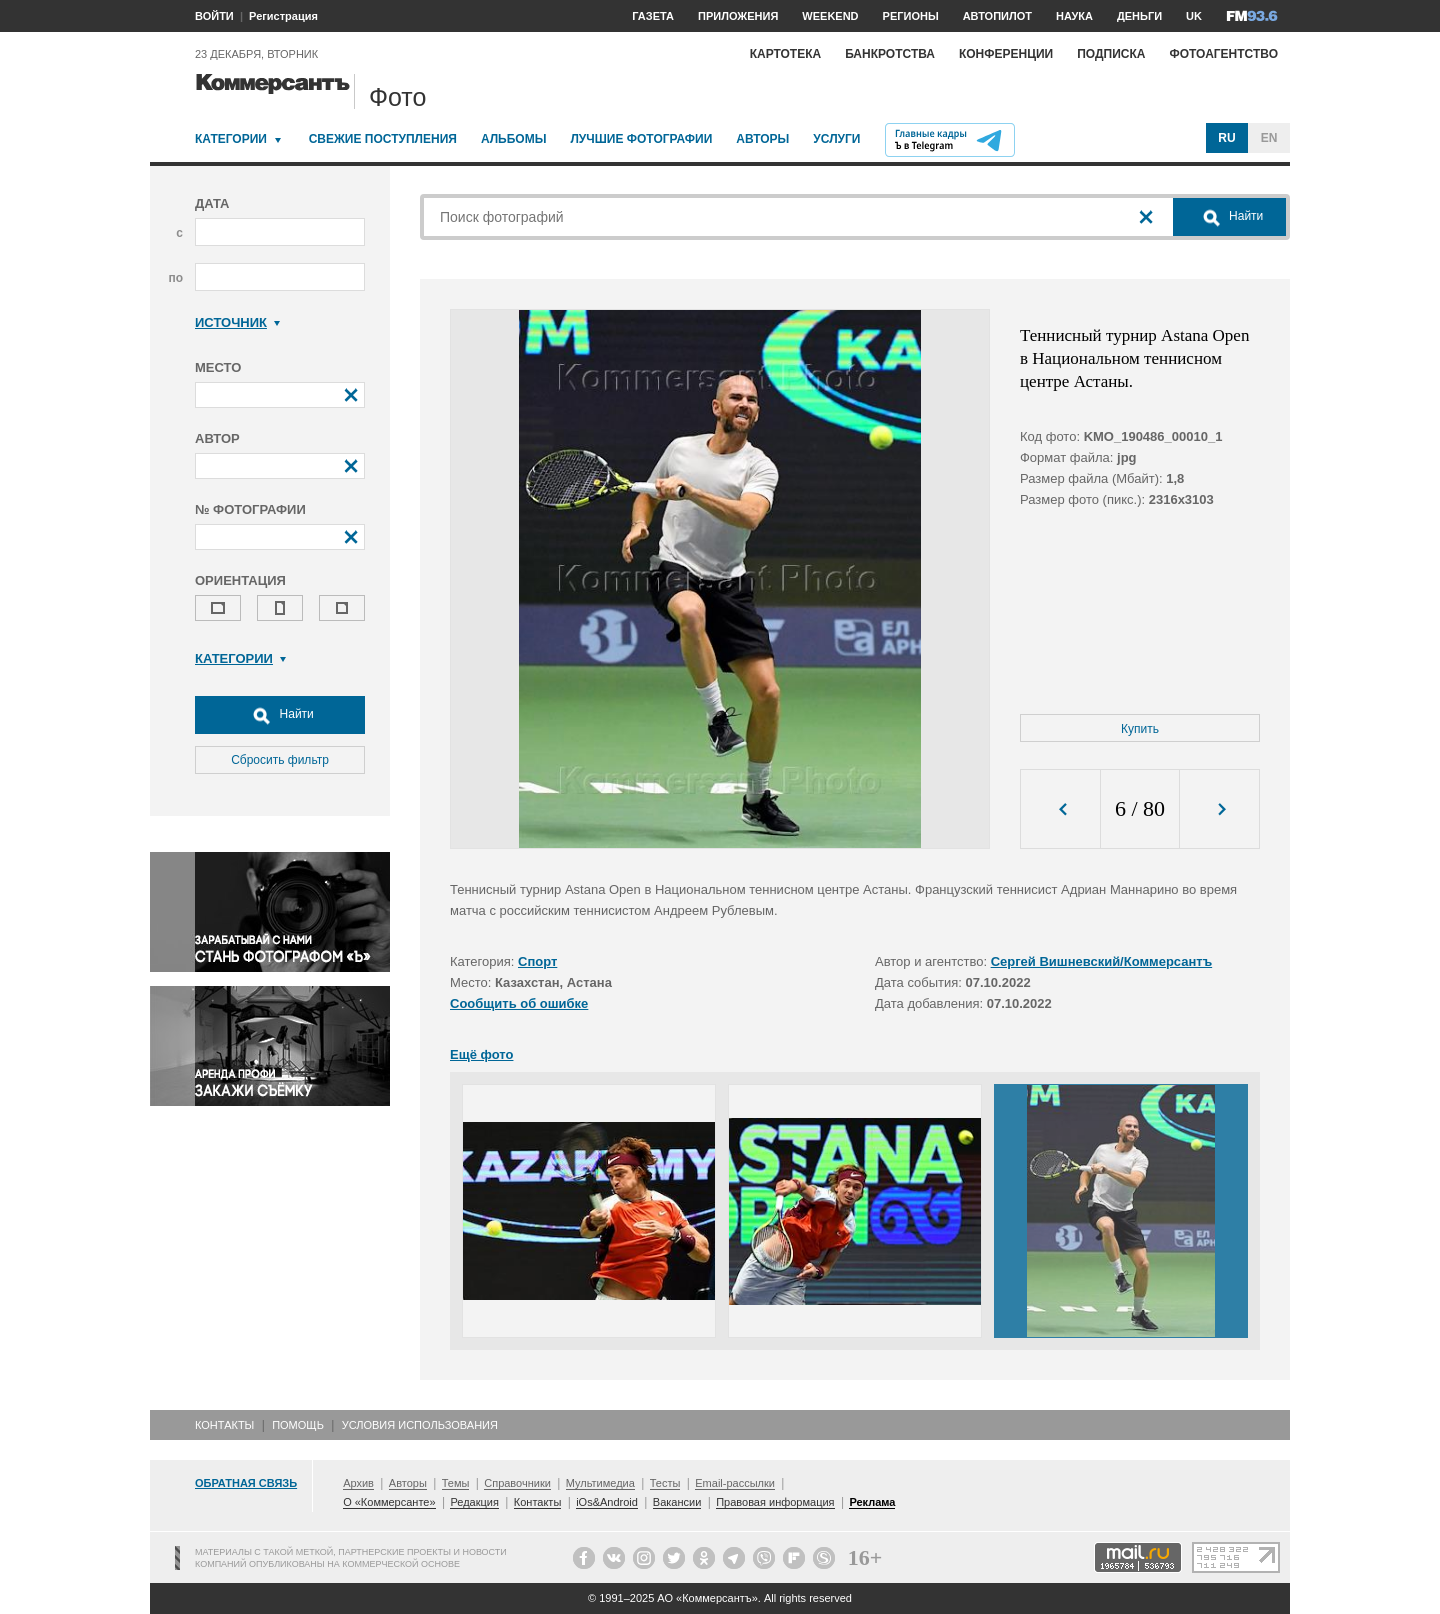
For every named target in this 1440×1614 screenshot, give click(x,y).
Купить (1140, 729)
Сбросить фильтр (280, 760)
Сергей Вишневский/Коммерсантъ (1102, 961)
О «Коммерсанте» (389, 1502)
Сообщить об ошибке (519, 1003)
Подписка (1111, 54)
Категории (231, 139)
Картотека (786, 54)
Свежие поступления (383, 139)
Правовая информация (775, 1502)
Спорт (537, 961)
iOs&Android (607, 1502)
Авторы (762, 139)
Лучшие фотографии (641, 139)
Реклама (872, 1502)
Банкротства (890, 54)
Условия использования (420, 1425)
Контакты (224, 1425)
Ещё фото (481, 1054)
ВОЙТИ (214, 16)
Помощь (298, 1425)
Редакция (474, 1502)
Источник (237, 322)
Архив (358, 1483)
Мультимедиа (600, 1483)
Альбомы (514, 139)
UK (1194, 16)
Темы (456, 1483)
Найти (280, 715)
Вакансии (677, 1502)
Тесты (665, 1483)
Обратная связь (246, 1483)
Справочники (517, 1483)
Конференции (1006, 54)
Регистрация (283, 16)
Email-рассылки (735, 1483)
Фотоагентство (1223, 54)
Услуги (836, 139)
